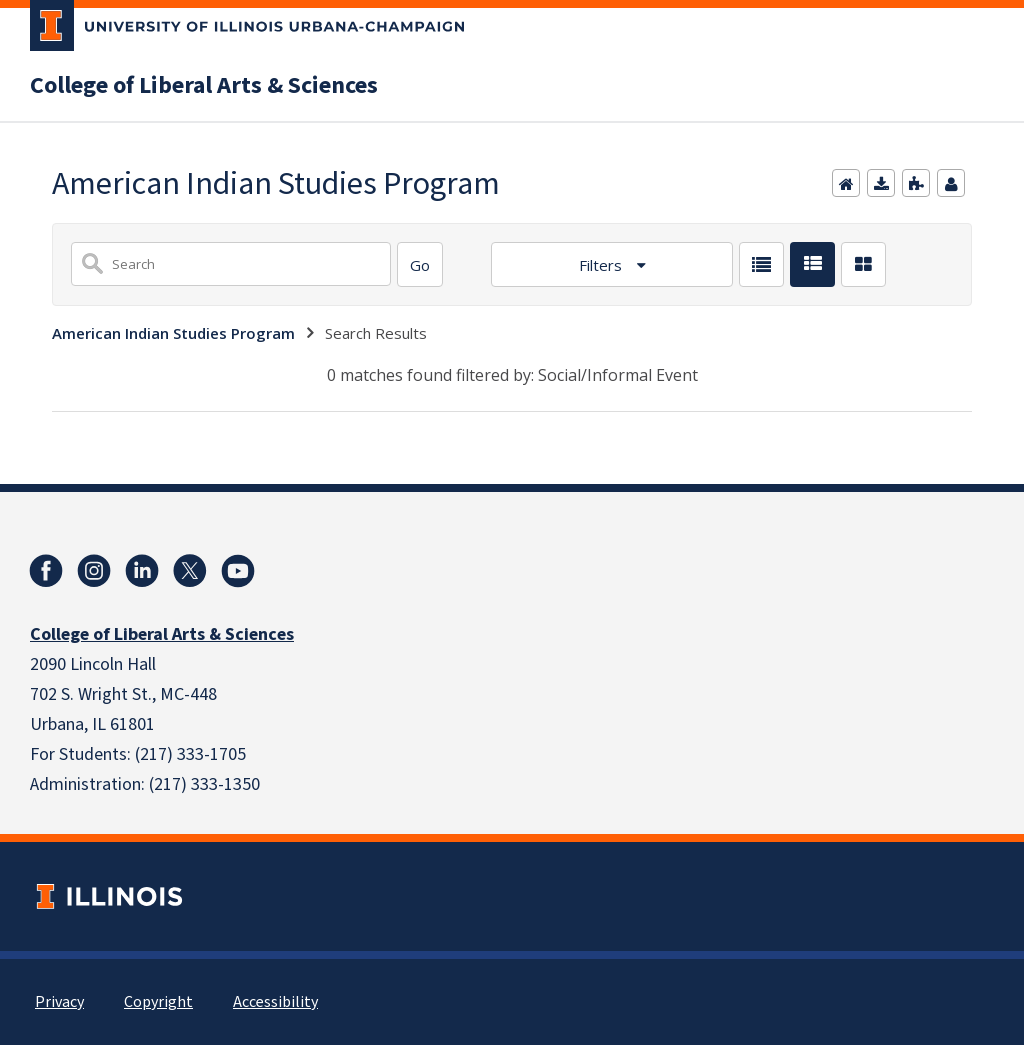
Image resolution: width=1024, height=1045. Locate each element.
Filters (602, 265)
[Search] (420, 264)
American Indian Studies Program (173, 333)
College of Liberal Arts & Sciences (204, 86)
